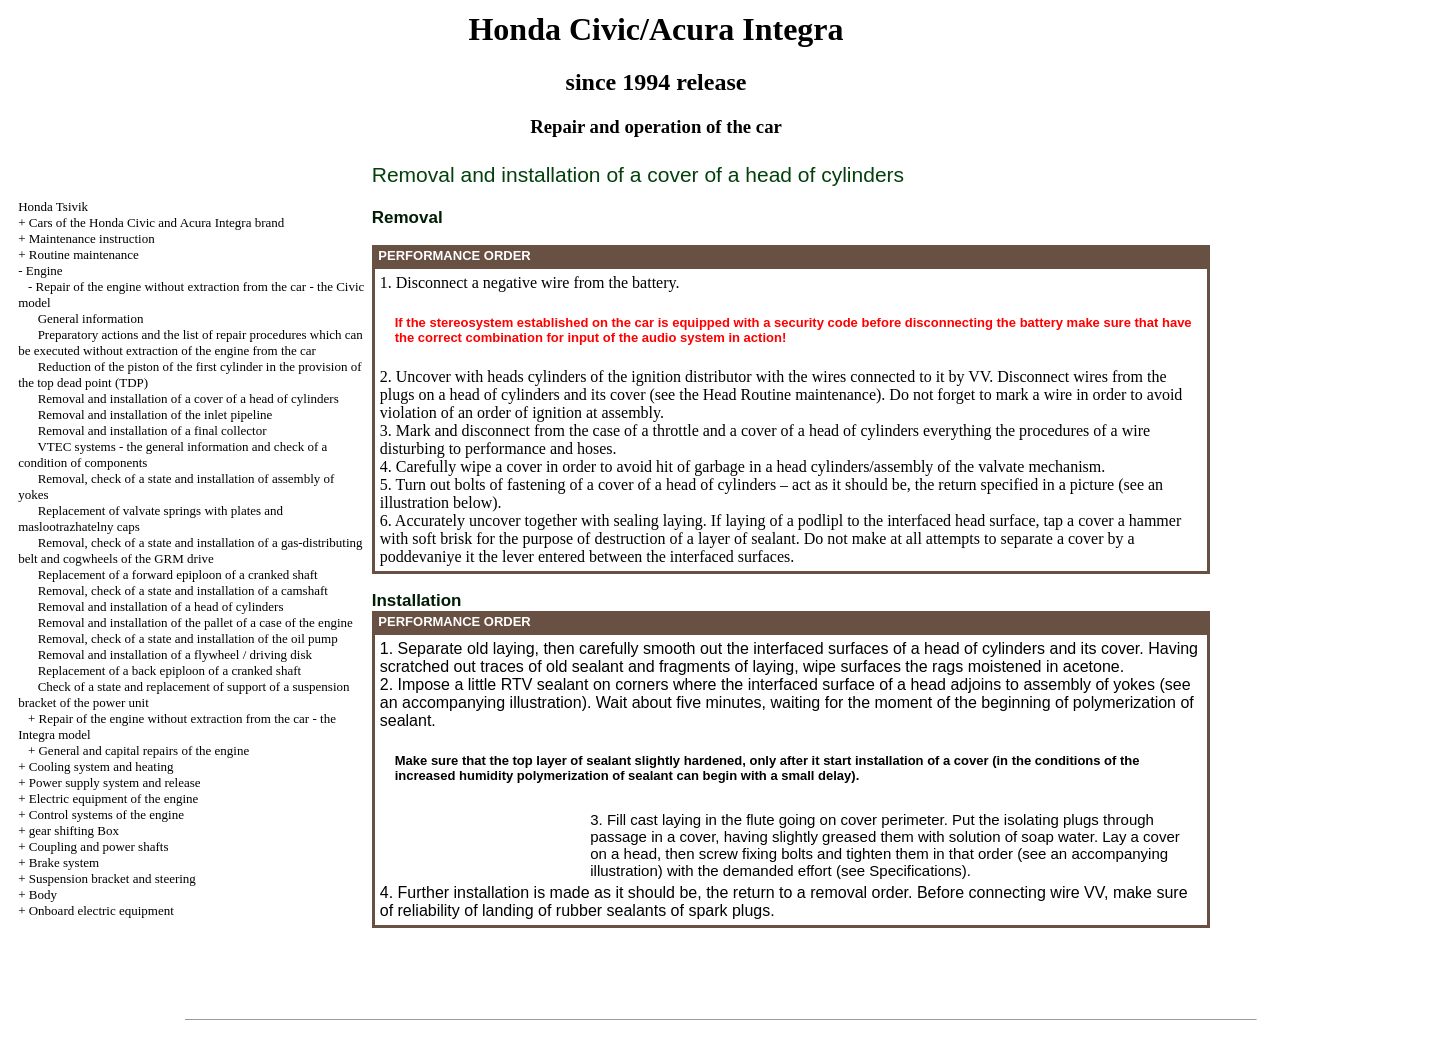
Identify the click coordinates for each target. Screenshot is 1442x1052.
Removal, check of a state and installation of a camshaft (183, 590)
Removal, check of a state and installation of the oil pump (188, 638)
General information (91, 318)
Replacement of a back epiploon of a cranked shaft (170, 670)
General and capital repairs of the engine (143, 750)
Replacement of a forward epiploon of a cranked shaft (178, 574)
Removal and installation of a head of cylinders (161, 606)
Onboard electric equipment (101, 910)
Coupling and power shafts (99, 846)
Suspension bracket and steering (112, 878)
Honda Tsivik (53, 206)
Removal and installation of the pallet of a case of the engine (195, 622)
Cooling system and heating (101, 766)
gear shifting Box (74, 830)
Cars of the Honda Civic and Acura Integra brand (157, 222)
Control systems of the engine (106, 814)
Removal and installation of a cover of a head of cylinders (188, 398)
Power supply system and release (115, 782)
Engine (44, 270)
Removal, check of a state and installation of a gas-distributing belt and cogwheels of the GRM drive (190, 550)
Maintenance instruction (92, 238)
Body (43, 894)
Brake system (64, 862)
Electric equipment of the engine (114, 798)
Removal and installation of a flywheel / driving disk (175, 654)
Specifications (915, 870)
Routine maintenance (84, 254)
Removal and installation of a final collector (152, 430)
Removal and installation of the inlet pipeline (155, 414)
